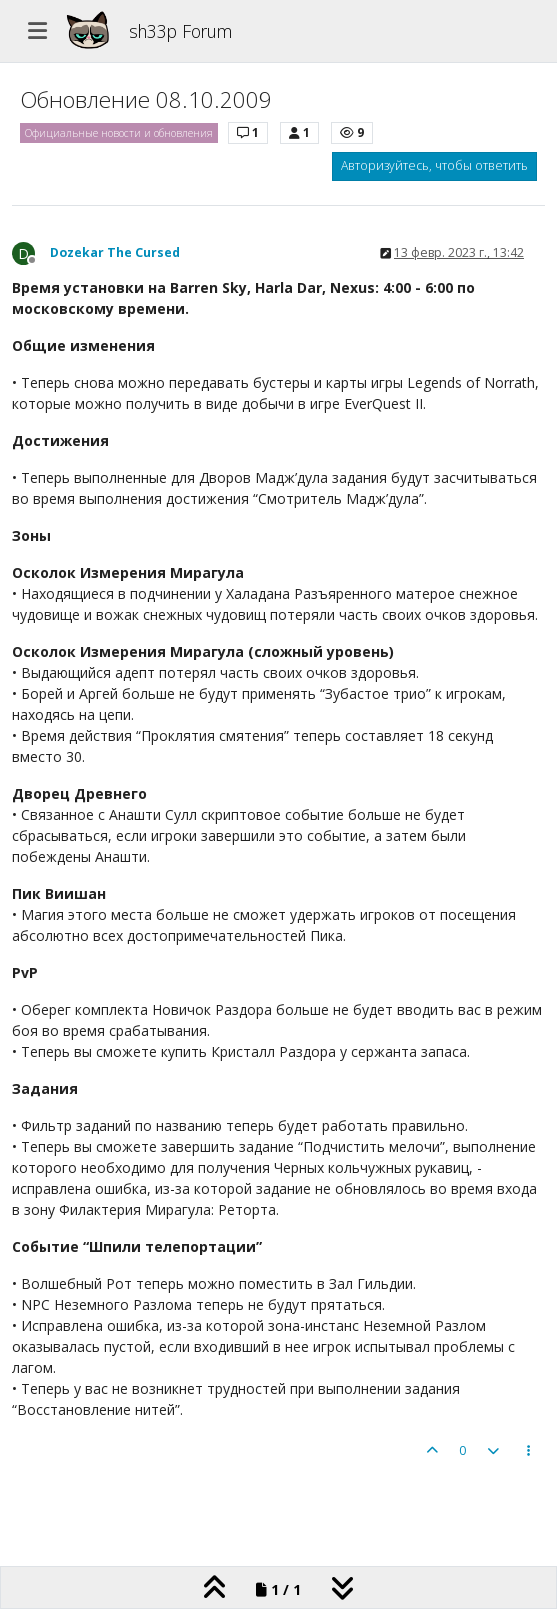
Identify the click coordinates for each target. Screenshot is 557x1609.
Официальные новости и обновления (119, 133)
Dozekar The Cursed (115, 252)
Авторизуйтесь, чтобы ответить (434, 165)
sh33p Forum (180, 31)
